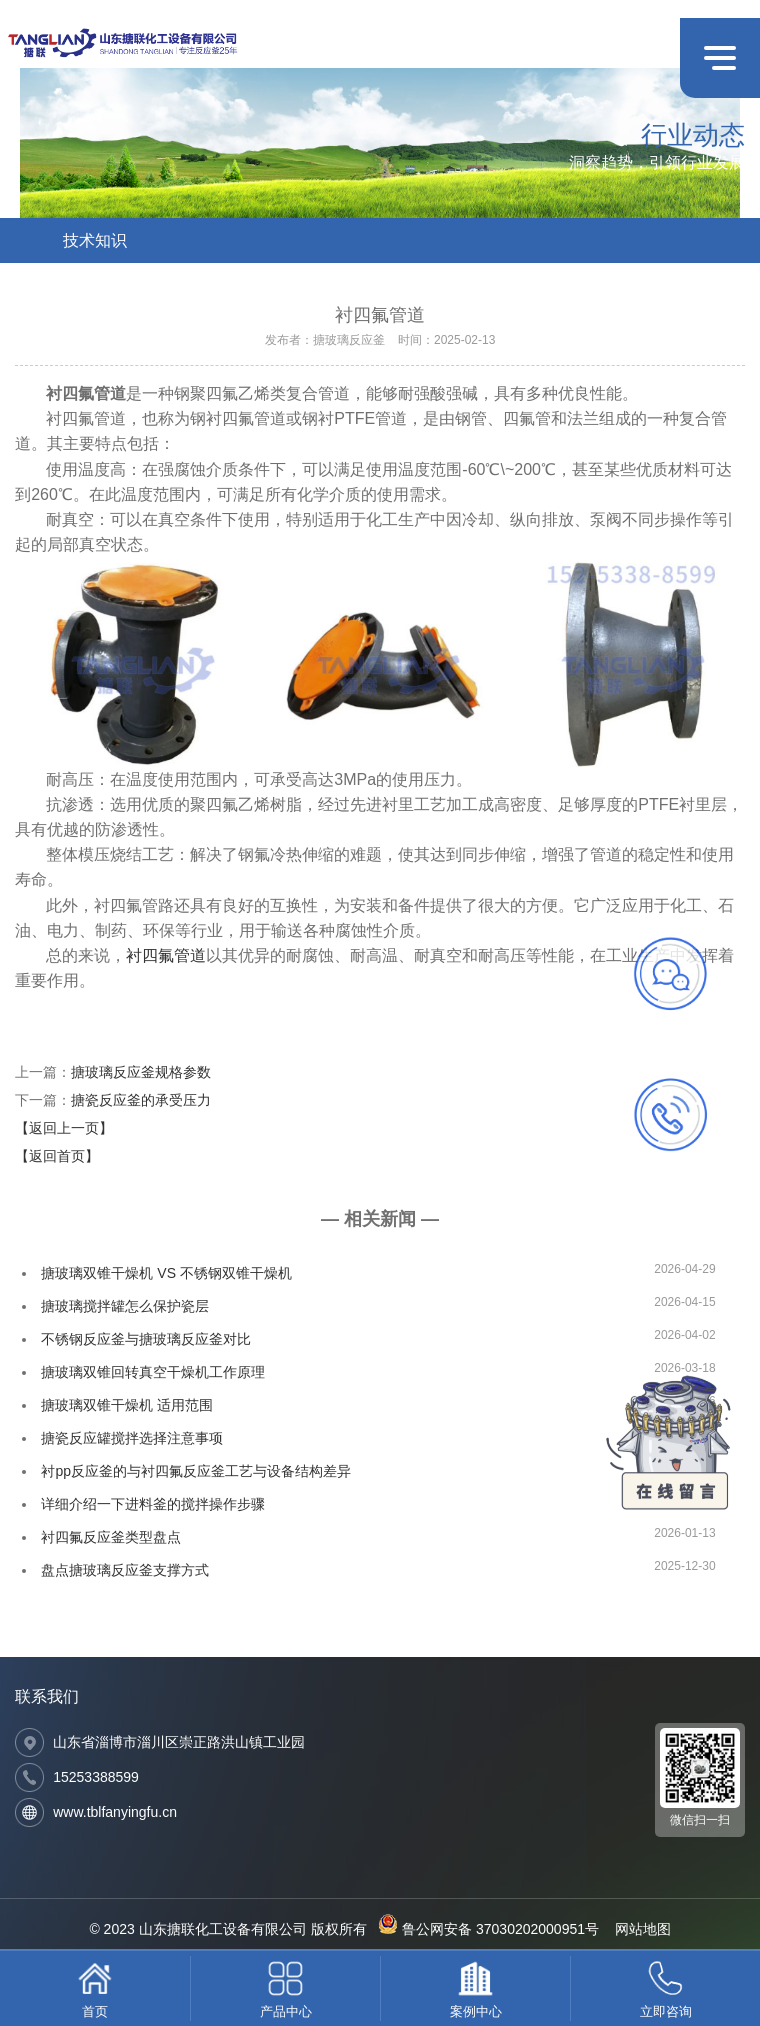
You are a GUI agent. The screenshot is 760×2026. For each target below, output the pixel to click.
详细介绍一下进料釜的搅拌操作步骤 (153, 1504)
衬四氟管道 (166, 955)
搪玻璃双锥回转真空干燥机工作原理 (153, 1372)
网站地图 (643, 1929)
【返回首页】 (57, 1156)
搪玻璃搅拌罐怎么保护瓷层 (125, 1306)
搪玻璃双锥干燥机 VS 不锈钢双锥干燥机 (166, 1273)
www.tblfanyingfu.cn (115, 1812)
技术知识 (95, 240)
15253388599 (96, 1777)
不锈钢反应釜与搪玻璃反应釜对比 (146, 1339)
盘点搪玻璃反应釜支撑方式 (125, 1570)
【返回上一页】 (64, 1128)
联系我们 (47, 1696)
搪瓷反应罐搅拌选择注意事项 (132, 1438)
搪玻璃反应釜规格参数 (141, 1072)
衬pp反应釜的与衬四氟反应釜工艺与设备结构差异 (196, 1471)
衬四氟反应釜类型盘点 (111, 1537)
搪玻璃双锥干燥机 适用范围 (127, 1405)
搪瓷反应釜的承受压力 (141, 1100)
